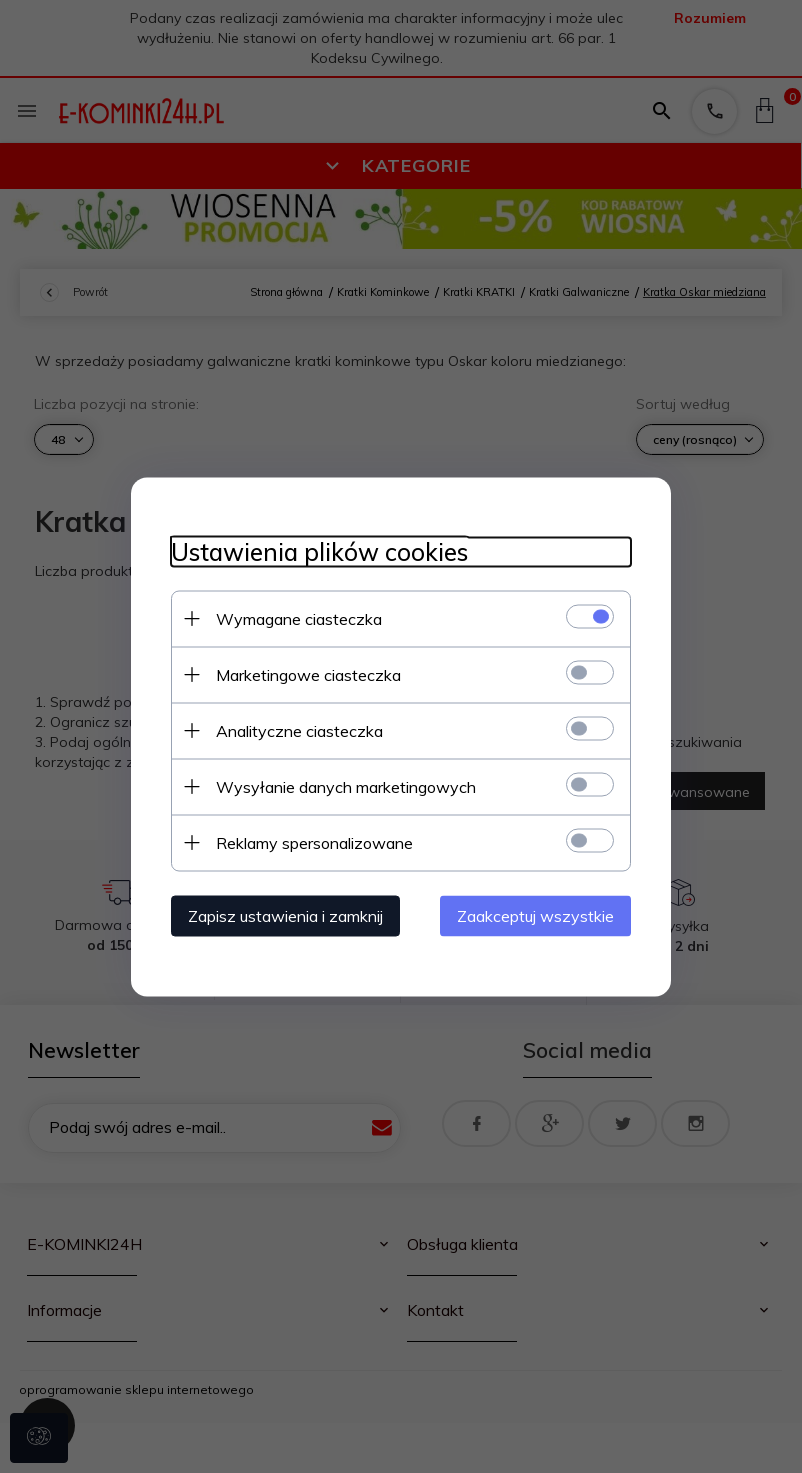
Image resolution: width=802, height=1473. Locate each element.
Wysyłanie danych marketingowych (346, 786)
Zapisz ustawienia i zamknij (285, 915)
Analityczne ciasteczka (299, 730)
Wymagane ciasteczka (299, 618)
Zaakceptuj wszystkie (535, 915)
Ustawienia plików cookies (319, 551)
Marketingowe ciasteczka (308, 674)
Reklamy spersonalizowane (314, 842)
